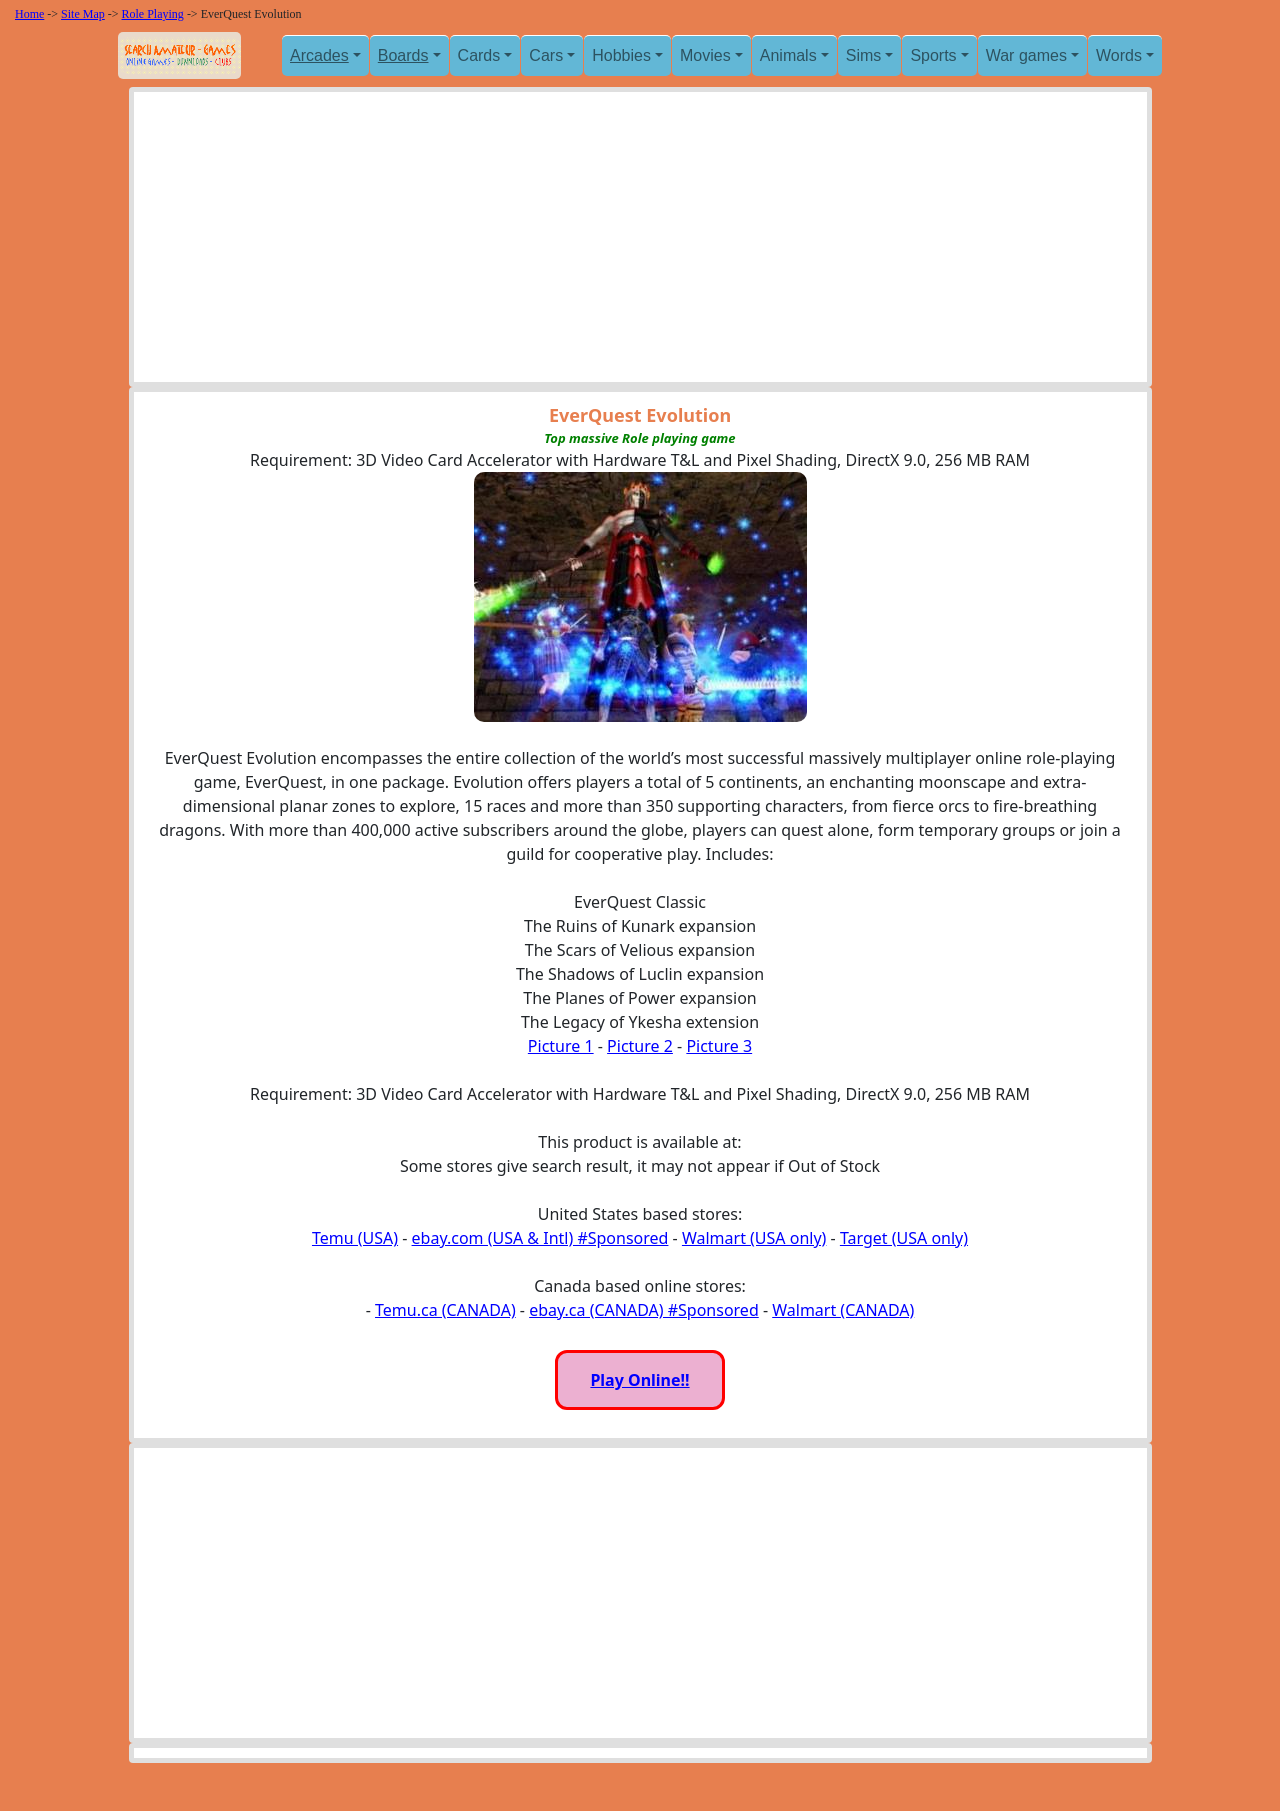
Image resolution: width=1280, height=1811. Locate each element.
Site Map (83, 14)
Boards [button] (403, 55)
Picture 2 (640, 1046)
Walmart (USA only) (754, 1238)
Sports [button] (933, 55)
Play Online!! (639, 1380)
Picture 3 (719, 1046)
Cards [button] (479, 55)
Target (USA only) (904, 1238)
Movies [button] (705, 55)
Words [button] (1119, 55)
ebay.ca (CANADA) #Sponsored (644, 1310)
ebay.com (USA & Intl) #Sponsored (540, 1238)
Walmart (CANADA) (843, 1310)
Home (29, 14)
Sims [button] (864, 55)
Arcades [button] (319, 55)
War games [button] (1026, 55)
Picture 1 (561, 1046)
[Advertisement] (640, 242)
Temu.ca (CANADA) (445, 1310)
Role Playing (153, 14)
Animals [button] (788, 55)
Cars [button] (546, 55)
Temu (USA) (355, 1238)
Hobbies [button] (621, 55)
